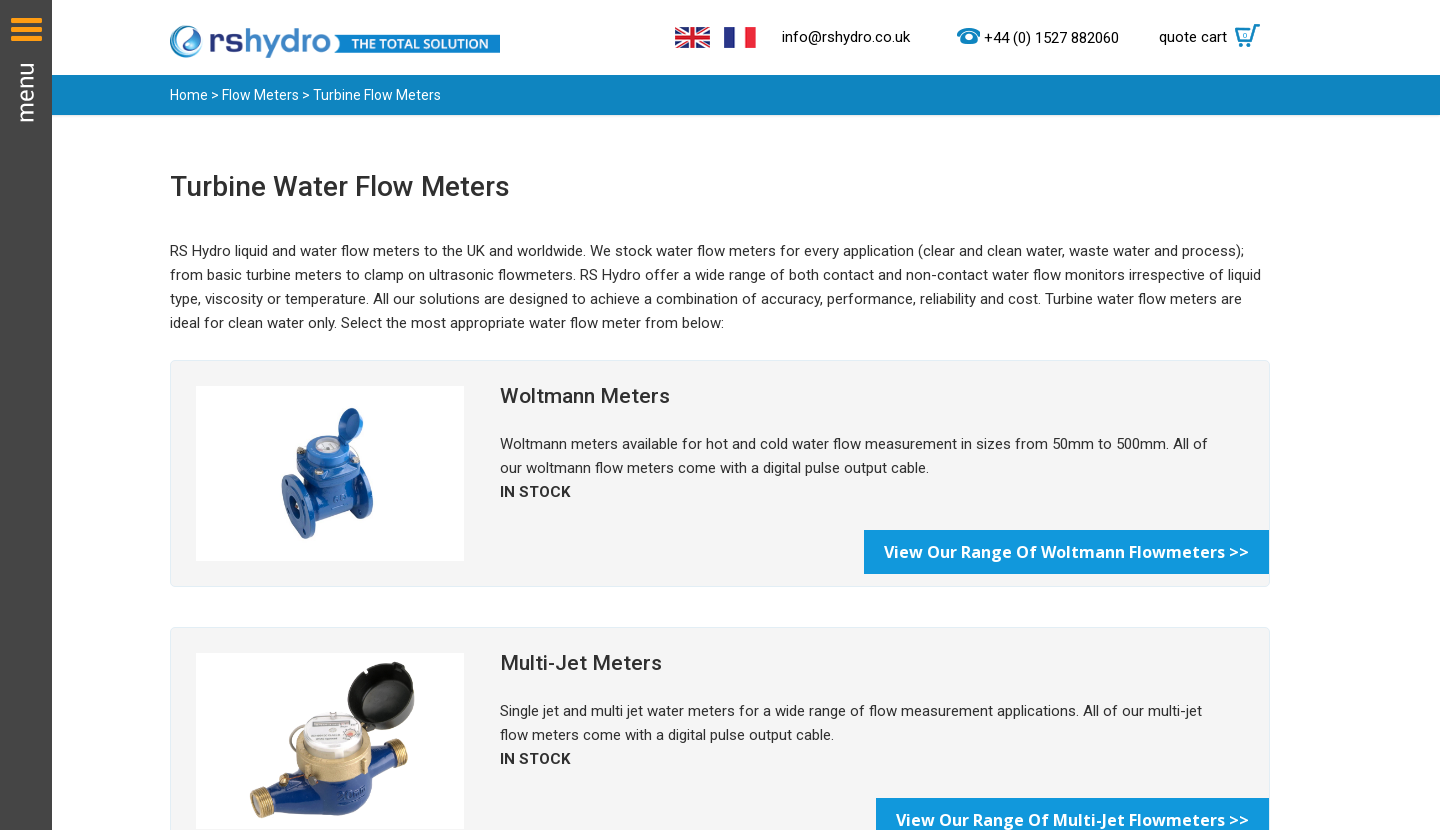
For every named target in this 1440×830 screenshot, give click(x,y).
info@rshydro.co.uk (846, 37)
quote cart (1214, 37)
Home (189, 95)
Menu (26, 415)
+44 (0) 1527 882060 (1051, 38)
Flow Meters (260, 95)
